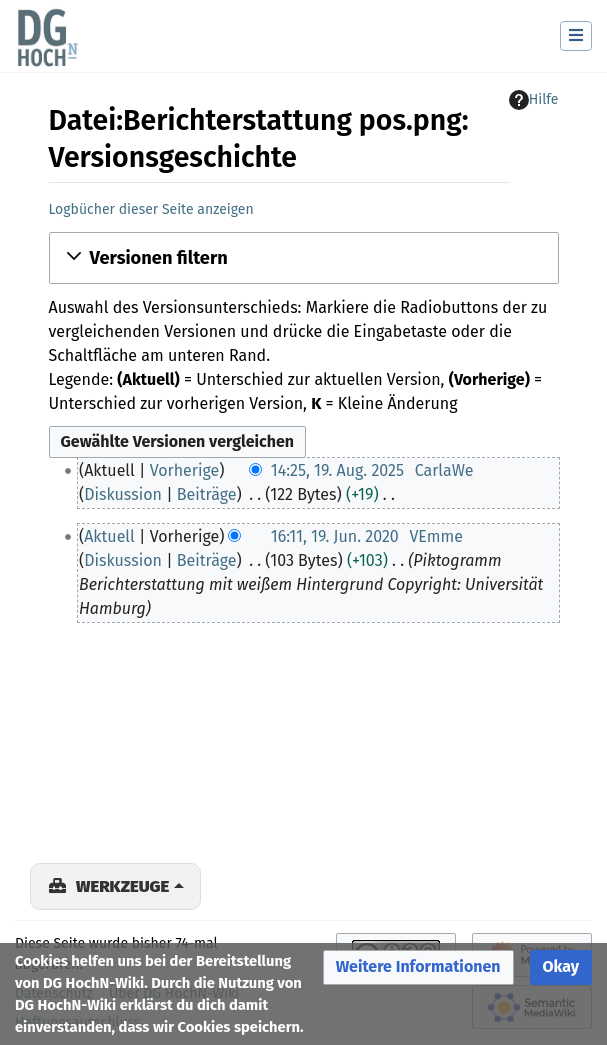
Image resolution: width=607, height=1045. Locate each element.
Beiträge (207, 494)
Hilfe (534, 100)
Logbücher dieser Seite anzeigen (151, 209)
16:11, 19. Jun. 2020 (335, 536)
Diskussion (123, 494)
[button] (304, 258)
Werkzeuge (122, 886)
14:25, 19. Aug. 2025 (337, 470)
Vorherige (185, 470)
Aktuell (109, 536)
